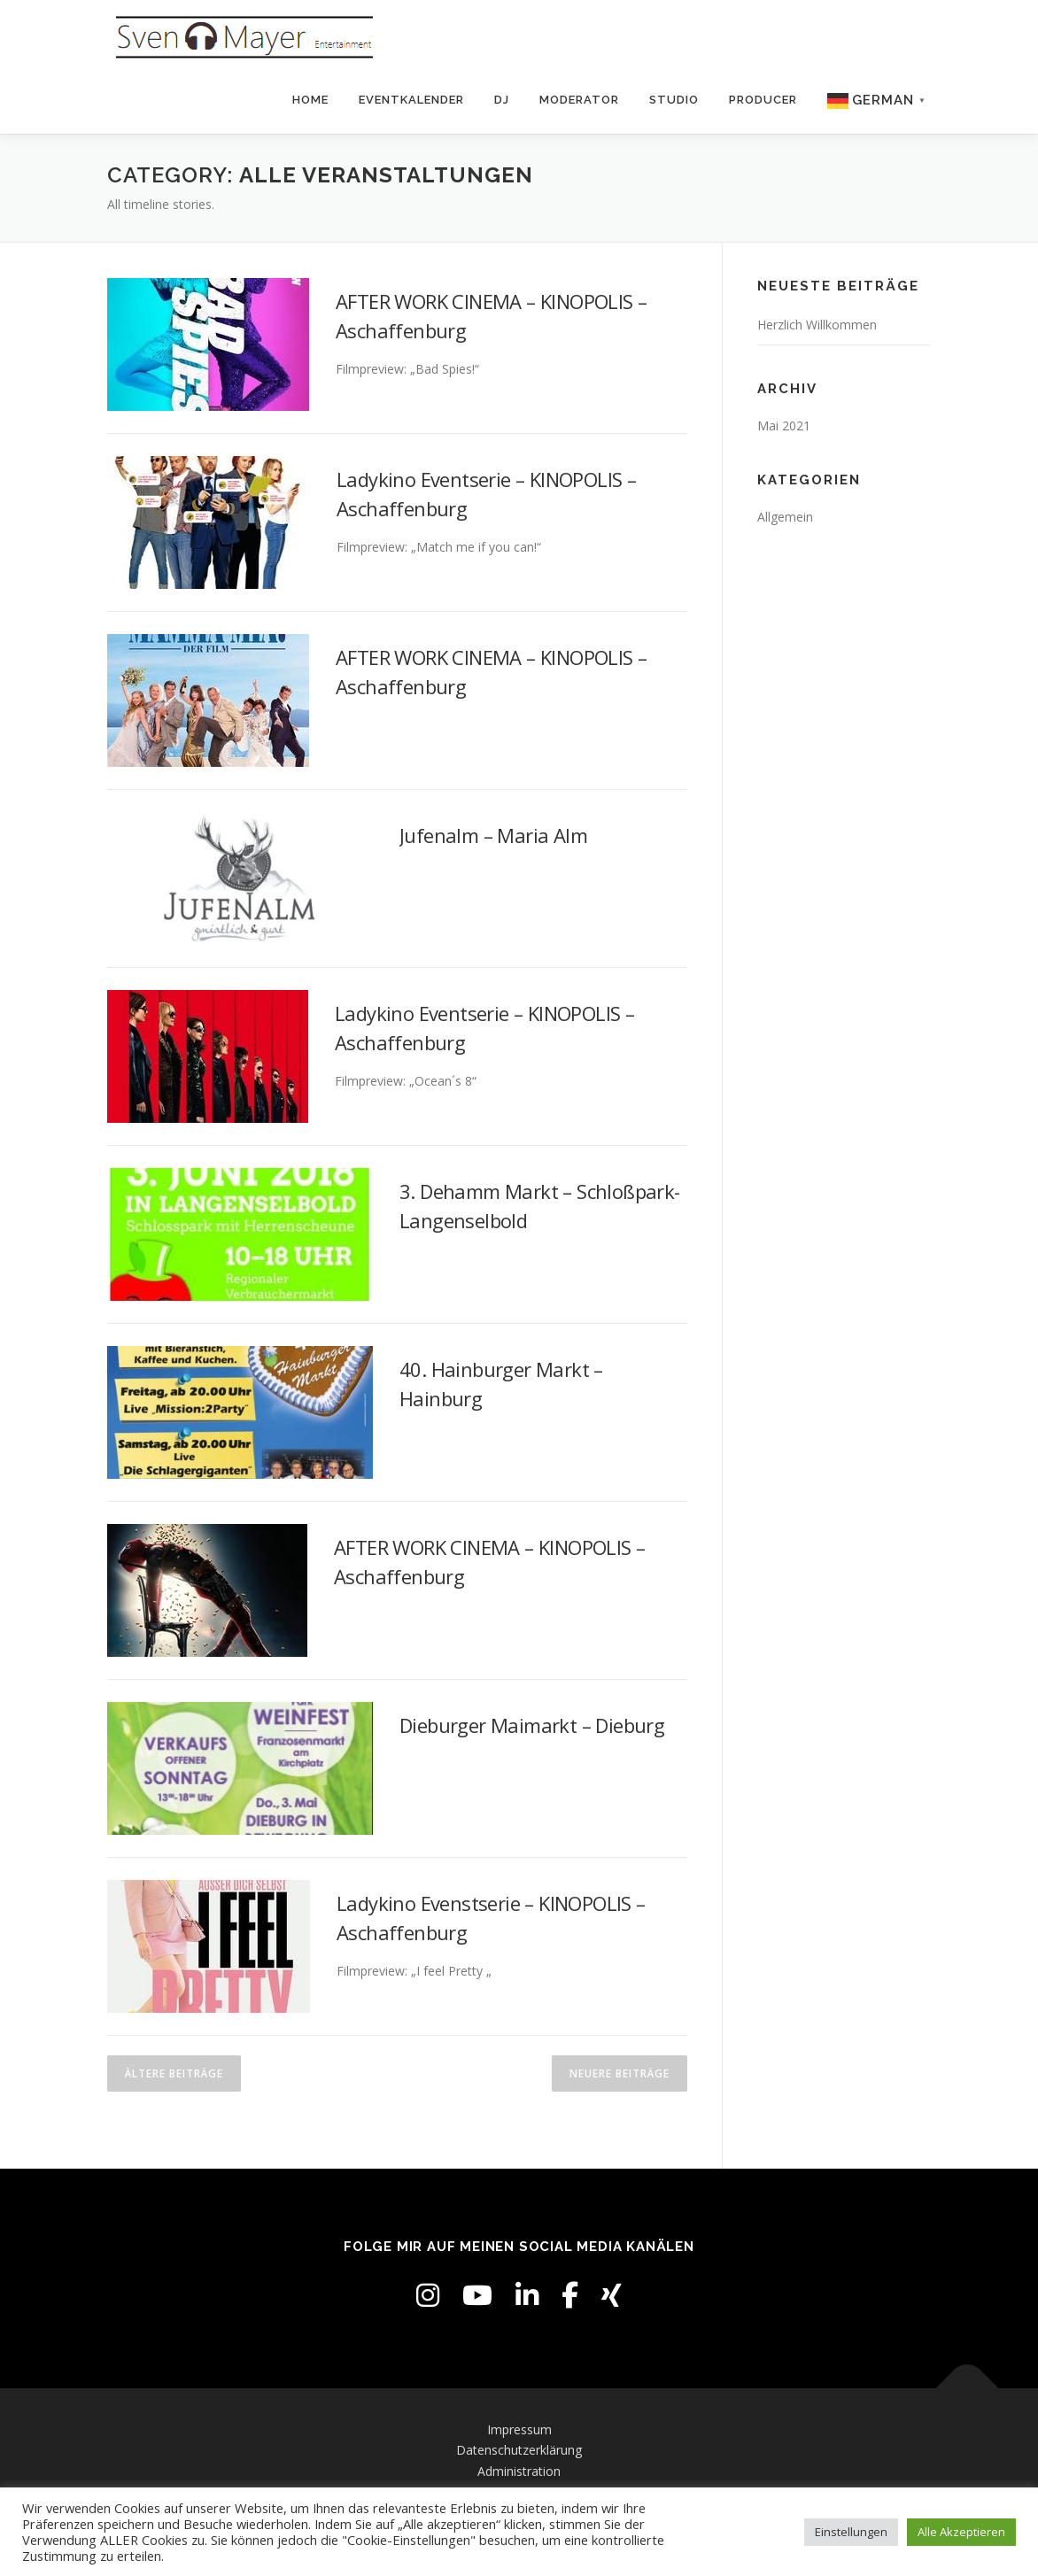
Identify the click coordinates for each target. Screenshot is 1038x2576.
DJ (501, 99)
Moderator (579, 99)
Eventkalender (411, 99)
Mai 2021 (783, 425)
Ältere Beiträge (174, 2073)
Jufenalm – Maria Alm (493, 835)
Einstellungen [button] (851, 2532)
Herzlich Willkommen (817, 324)
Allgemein (785, 516)
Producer (763, 99)
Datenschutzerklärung (519, 2449)
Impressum (519, 2429)
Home (310, 99)
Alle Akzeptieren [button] (961, 2532)
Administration (519, 2471)
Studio (674, 99)
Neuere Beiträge (619, 2073)
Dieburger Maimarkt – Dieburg (531, 1725)
